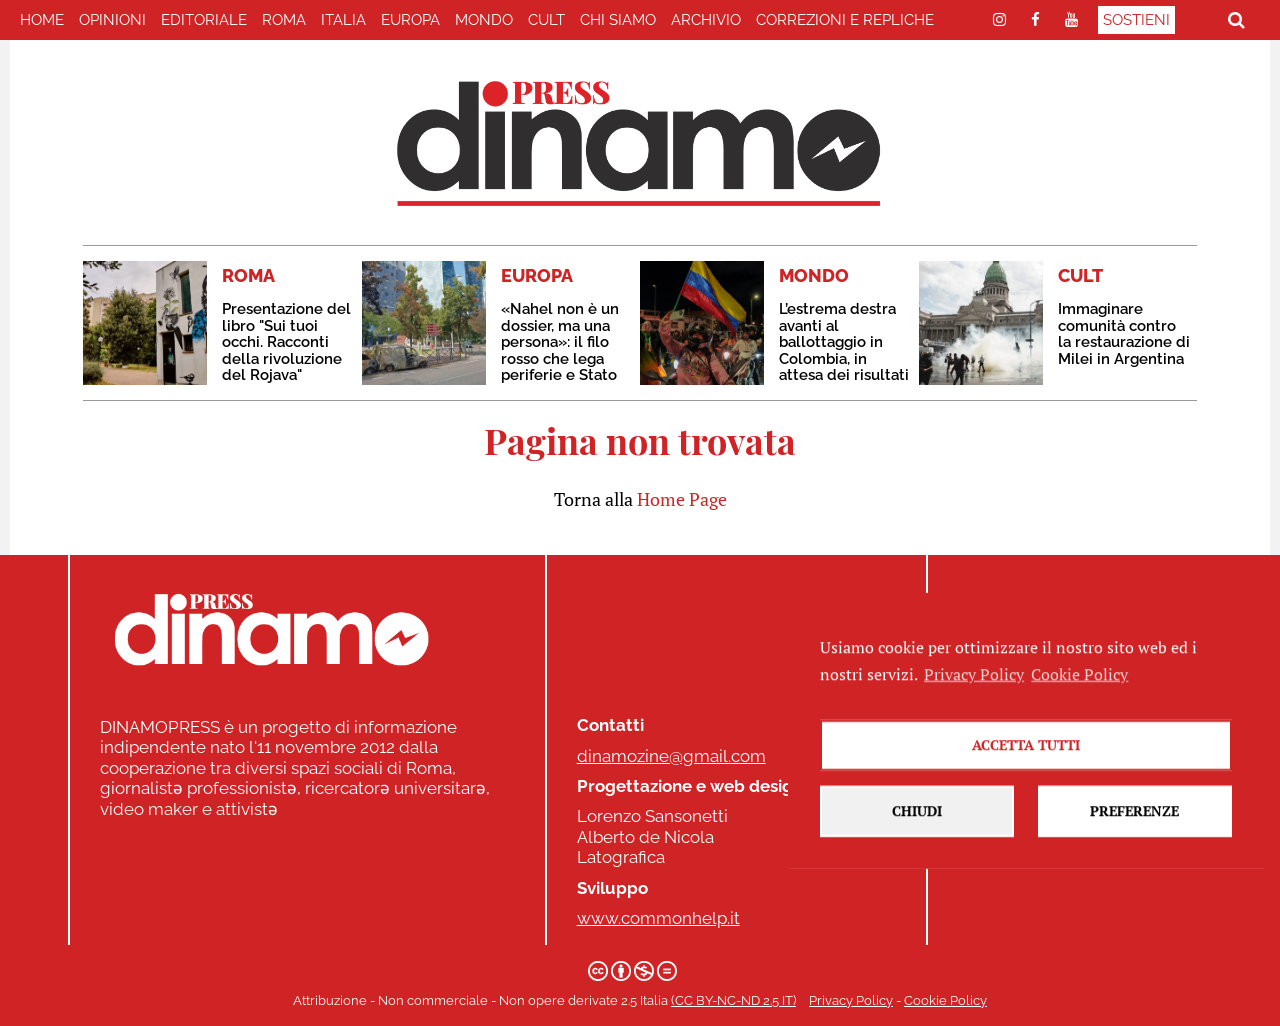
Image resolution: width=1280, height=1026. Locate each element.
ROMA (284, 20)
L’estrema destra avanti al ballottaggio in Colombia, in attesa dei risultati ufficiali (844, 350)
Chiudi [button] (917, 855)
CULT (546, 20)
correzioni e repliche (845, 20)
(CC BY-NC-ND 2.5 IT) (733, 1000)
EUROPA (410, 20)
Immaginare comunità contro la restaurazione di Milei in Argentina (1124, 334)
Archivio (706, 20)
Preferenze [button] (1134, 855)
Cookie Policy (945, 1000)
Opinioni (112, 20)
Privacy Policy (851, 1000)
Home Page (682, 499)
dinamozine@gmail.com (671, 756)
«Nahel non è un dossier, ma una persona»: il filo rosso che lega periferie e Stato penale (560, 350)
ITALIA (343, 20)
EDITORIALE (204, 20)
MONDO (484, 20)
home (42, 20)
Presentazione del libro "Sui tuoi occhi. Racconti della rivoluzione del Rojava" (286, 342)
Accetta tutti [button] (1026, 789)
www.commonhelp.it (658, 918)
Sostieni (1136, 20)
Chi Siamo (618, 20)
